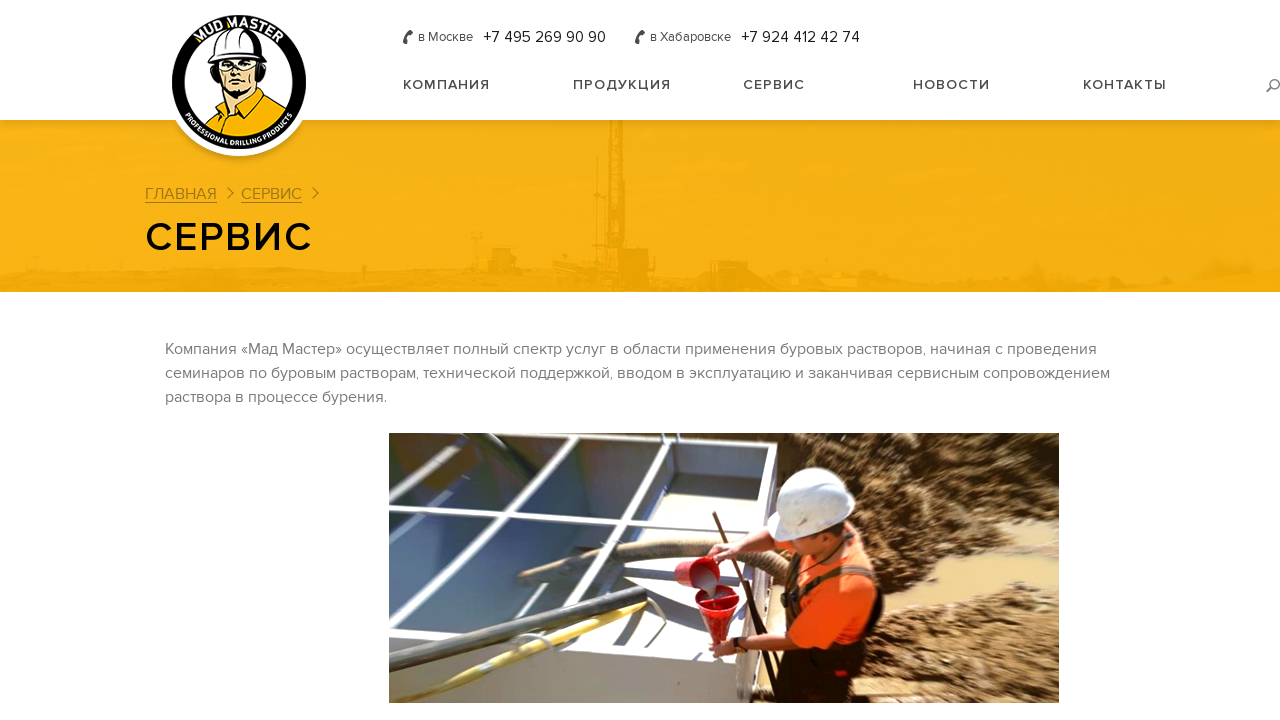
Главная (181, 194)
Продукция (622, 84)
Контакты (1125, 84)
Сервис (774, 84)
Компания (446, 84)
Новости (951, 84)
